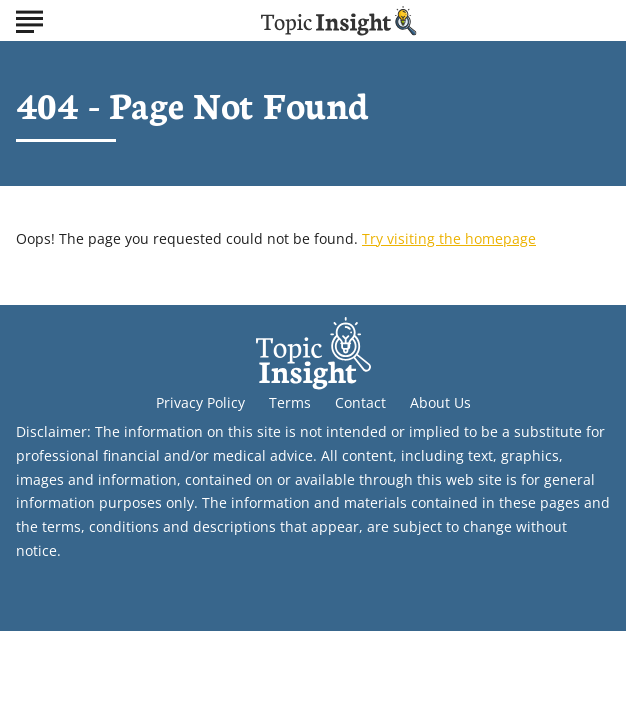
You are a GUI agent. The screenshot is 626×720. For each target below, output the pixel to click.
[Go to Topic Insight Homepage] (339, 20)
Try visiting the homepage (449, 238)
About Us (440, 402)
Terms (290, 402)
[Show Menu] (29, 19)
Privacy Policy (200, 402)
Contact (360, 402)
